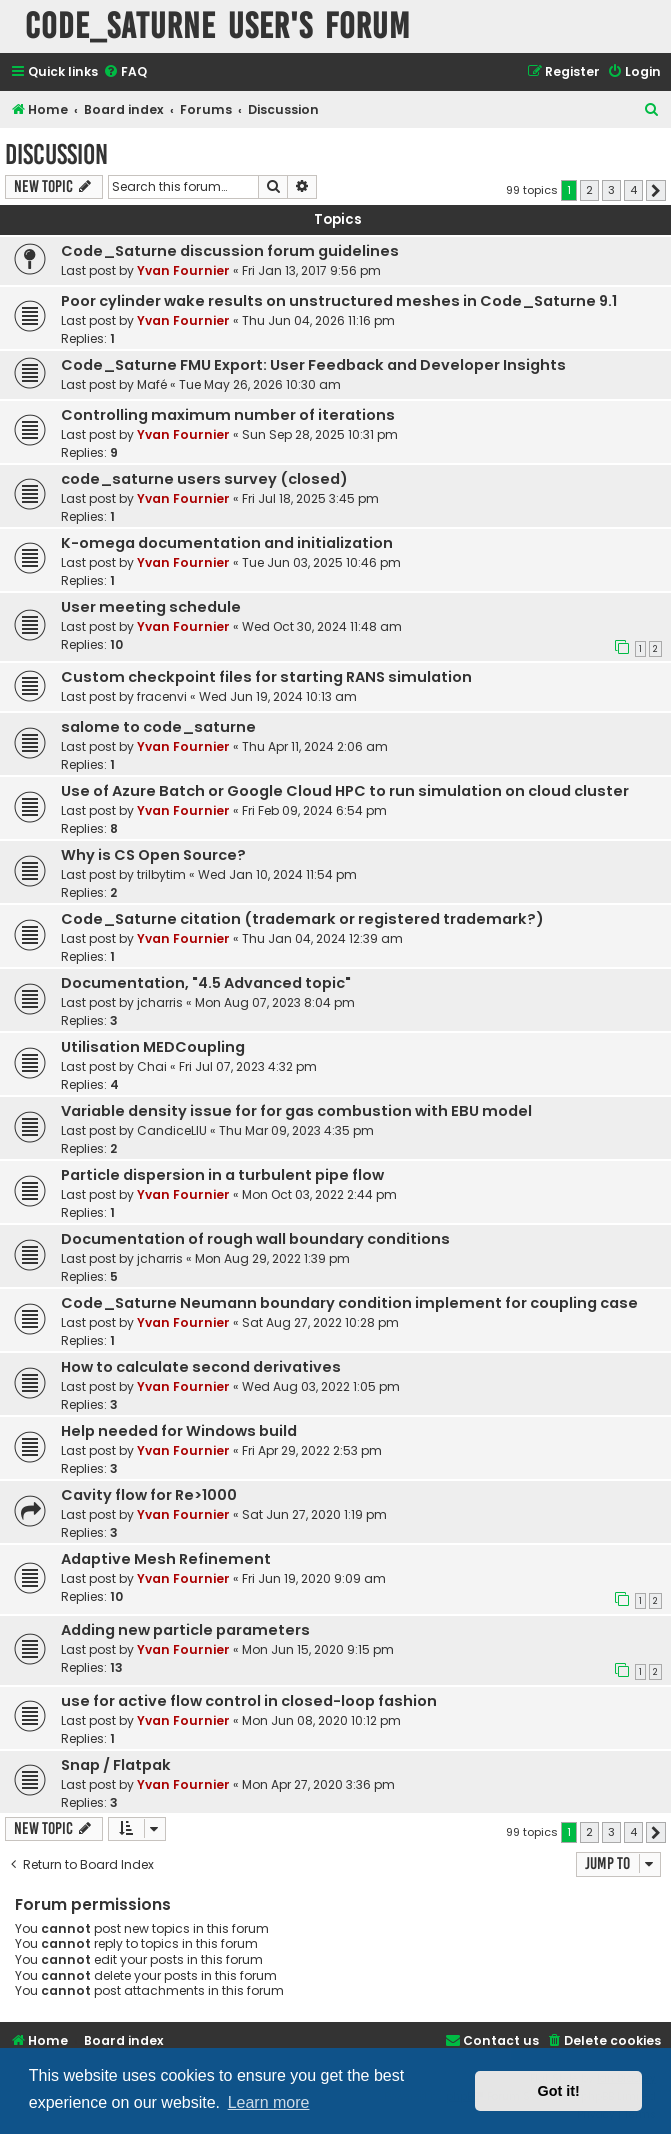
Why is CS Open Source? (153, 855)
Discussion (56, 154)
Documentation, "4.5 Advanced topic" (206, 983)
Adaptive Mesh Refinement (166, 1559)
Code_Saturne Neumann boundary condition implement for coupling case (349, 1303)
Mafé (152, 384)
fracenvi (162, 696)
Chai (152, 1066)
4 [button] (633, 190)
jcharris (160, 1002)
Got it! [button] (559, 2091)
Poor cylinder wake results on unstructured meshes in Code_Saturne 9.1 (339, 301)
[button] (656, 191)
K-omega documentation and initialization (227, 543)
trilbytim (161, 874)
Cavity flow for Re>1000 (149, 1495)
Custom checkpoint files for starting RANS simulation (266, 677)
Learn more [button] (269, 2102)
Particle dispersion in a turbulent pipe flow (222, 1175)
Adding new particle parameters (185, 1630)
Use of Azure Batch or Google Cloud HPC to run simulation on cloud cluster (345, 791)
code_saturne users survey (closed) (204, 479)
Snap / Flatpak (116, 1765)
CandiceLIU (172, 1130)
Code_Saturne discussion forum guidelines (230, 251)
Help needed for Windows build (179, 1431)
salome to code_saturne (158, 727)
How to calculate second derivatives (201, 1367)
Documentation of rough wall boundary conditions (255, 1239)
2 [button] (589, 190)
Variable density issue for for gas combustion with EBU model (296, 1111)
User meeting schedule (151, 607)
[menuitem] (125, 72)
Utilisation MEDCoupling (153, 1047)
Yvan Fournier (183, 270)
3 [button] (611, 190)
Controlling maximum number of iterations (228, 415)
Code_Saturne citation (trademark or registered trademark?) (302, 919)
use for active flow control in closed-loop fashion (249, 1701)
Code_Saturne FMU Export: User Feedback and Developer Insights (313, 365)
